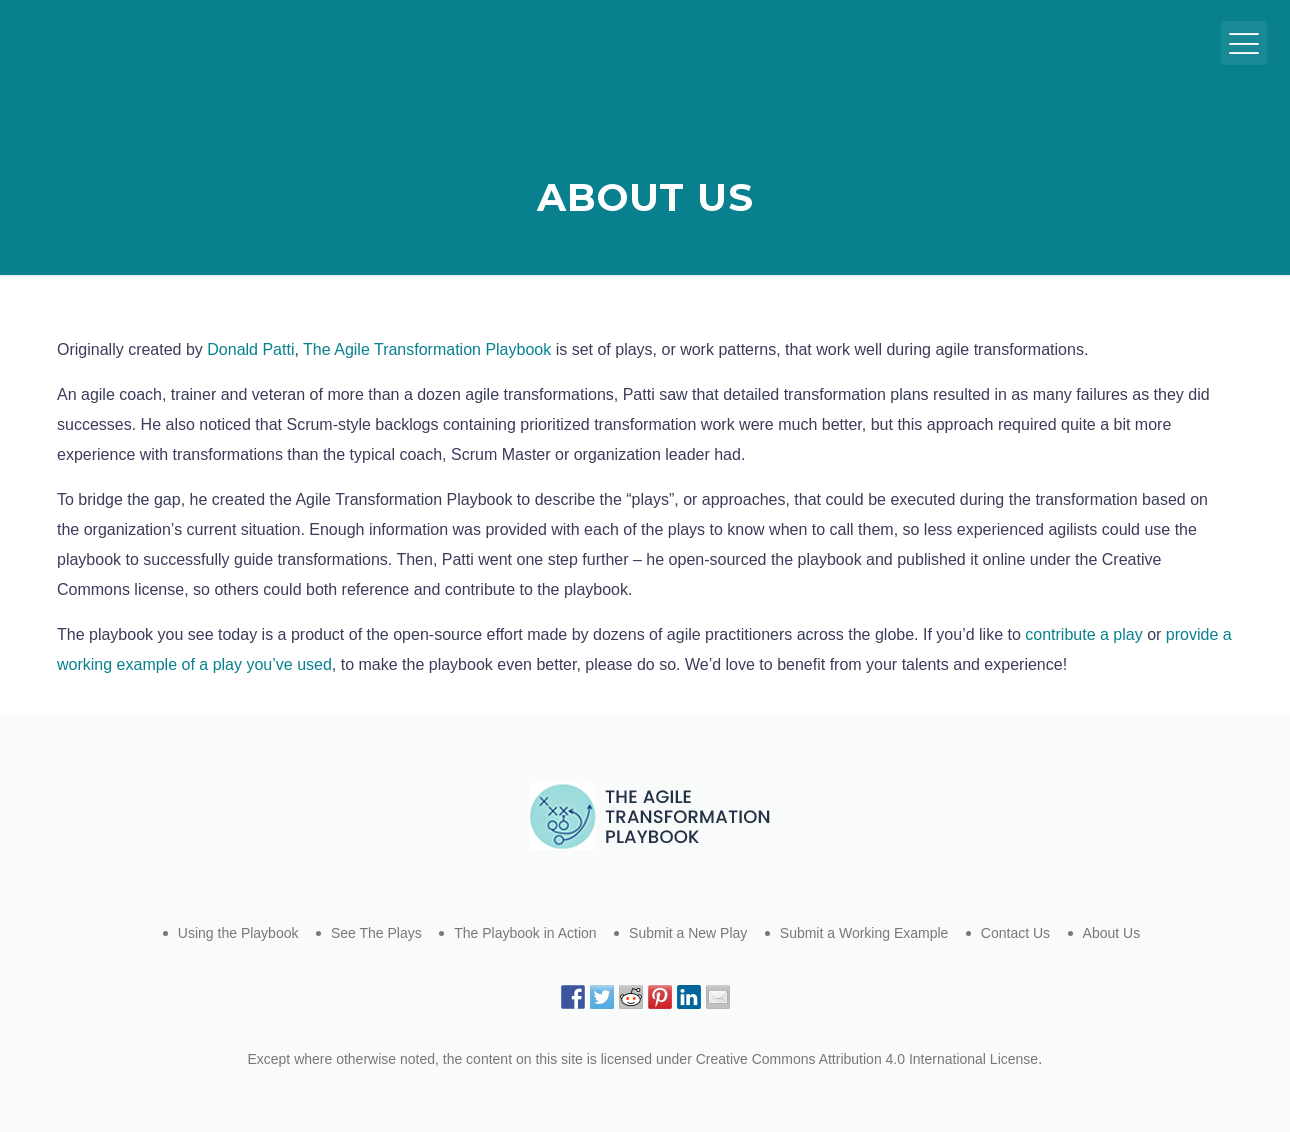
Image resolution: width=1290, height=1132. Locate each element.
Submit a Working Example (864, 933)
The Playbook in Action (525, 933)
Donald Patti (250, 349)
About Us (1112, 933)
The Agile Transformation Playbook (427, 349)
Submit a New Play (688, 933)
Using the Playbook (238, 933)
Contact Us (1015, 933)
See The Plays (376, 933)
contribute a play (1083, 634)
